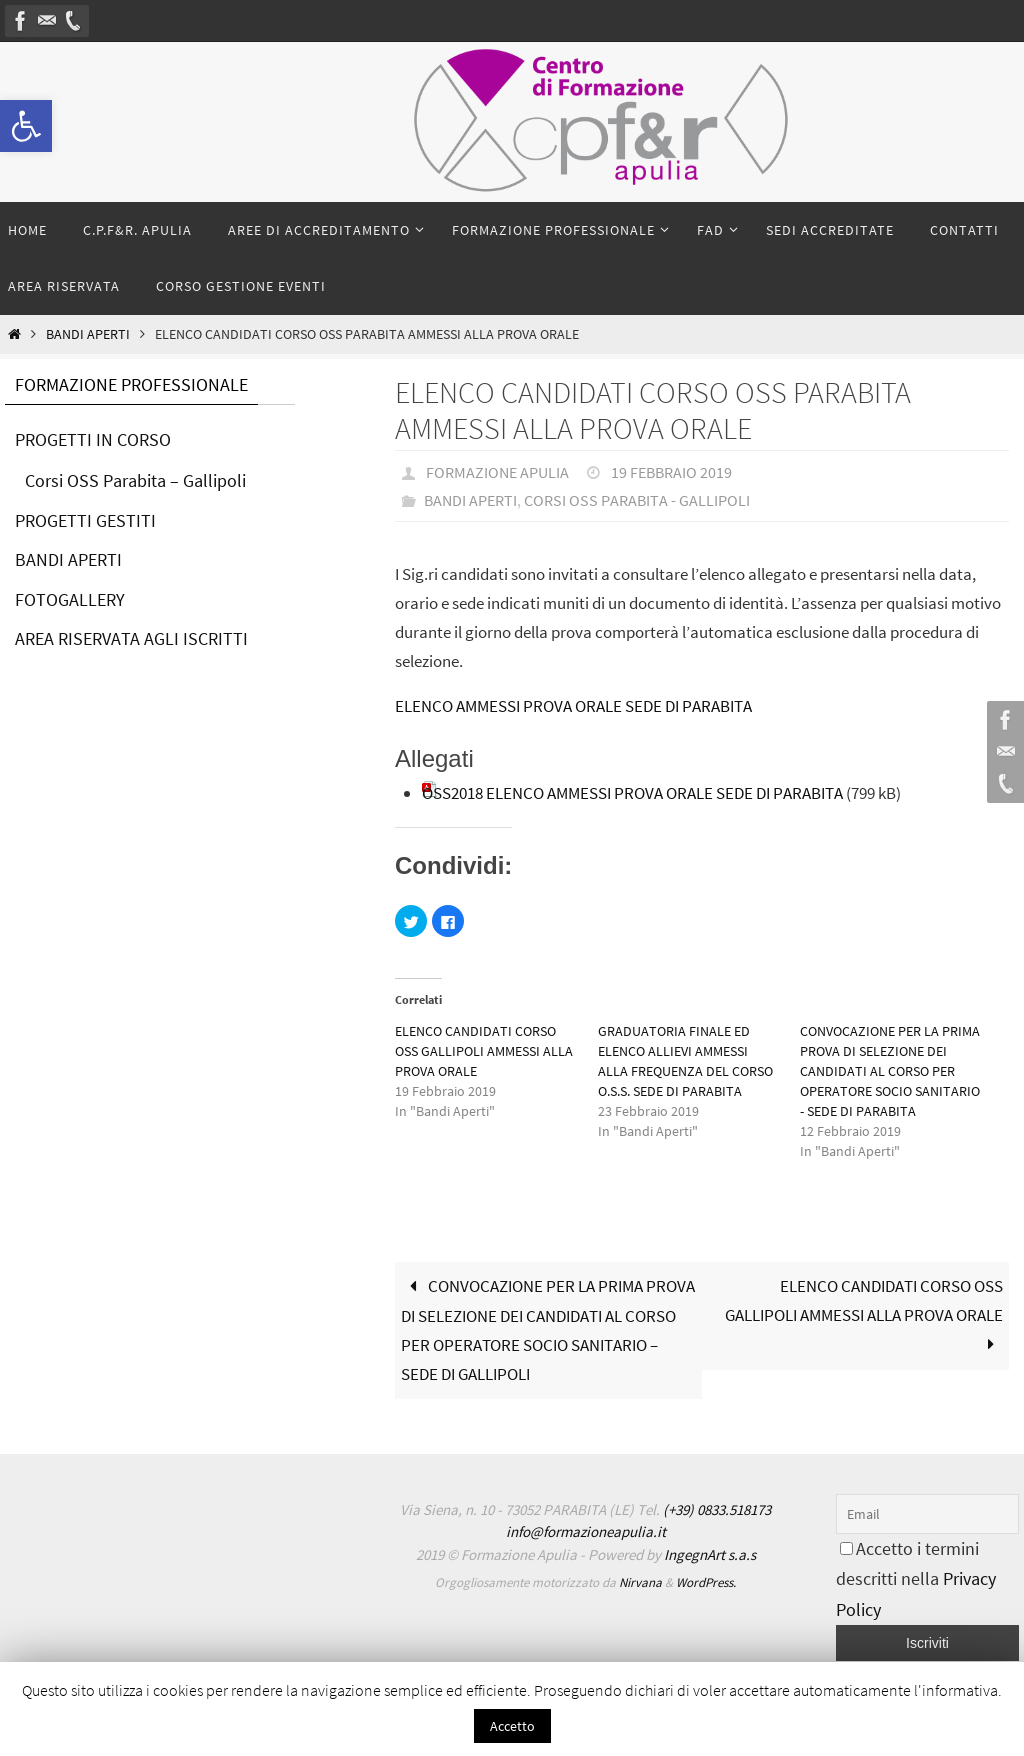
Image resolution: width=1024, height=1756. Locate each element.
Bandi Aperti (88, 334)
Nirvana (640, 1582)
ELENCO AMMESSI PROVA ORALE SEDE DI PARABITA (573, 706)
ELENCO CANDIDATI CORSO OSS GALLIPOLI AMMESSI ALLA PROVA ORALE (484, 1051)
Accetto (512, 1726)
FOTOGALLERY (70, 599)
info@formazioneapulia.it (586, 1531)
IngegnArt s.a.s (710, 1554)
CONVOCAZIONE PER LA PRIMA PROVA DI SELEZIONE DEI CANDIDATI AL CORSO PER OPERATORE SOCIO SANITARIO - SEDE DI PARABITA (890, 1071)
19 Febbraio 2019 (671, 472)
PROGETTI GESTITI (85, 520)
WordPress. (706, 1582)
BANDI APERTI (68, 559)
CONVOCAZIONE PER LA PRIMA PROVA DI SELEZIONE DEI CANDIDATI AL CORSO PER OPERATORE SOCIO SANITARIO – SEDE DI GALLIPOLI (548, 1330)
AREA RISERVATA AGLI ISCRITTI (131, 638)
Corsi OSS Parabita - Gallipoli (637, 500)
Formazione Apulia (497, 472)
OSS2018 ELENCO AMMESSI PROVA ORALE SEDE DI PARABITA (632, 793)
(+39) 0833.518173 (717, 1509)
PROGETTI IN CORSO (93, 439)
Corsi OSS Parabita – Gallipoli (135, 480)
